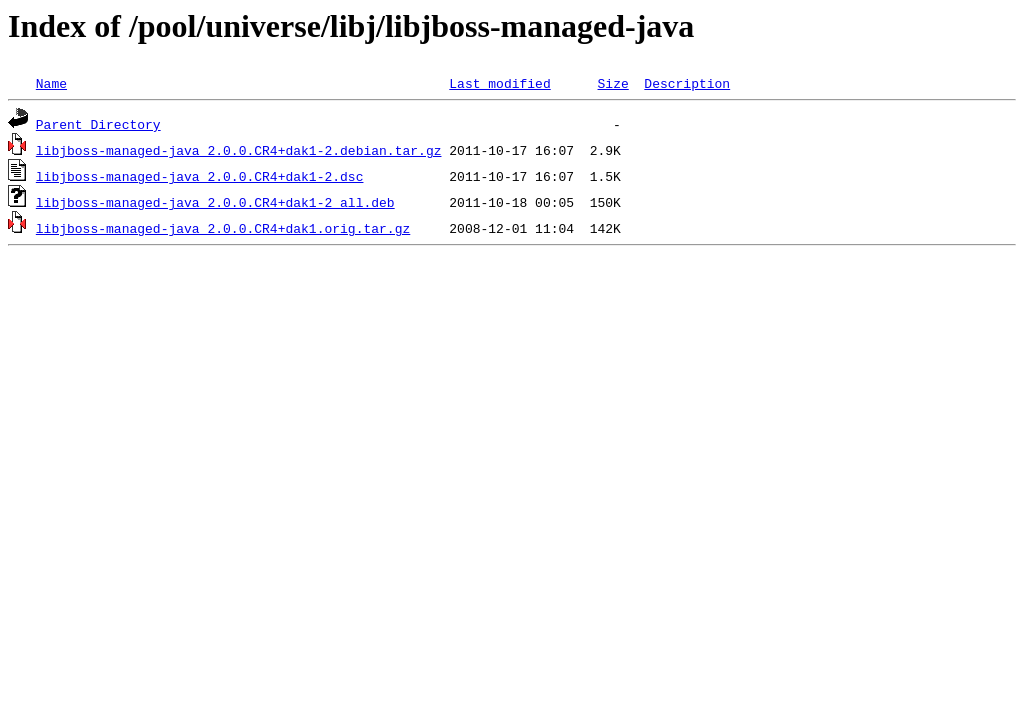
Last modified (499, 83)
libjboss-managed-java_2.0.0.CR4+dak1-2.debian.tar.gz (239, 150)
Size (612, 83)
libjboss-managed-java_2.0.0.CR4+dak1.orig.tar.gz (223, 228)
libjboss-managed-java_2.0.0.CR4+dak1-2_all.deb (215, 202)
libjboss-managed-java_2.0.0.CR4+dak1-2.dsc (200, 176)
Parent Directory (98, 124)
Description (687, 83)
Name (51, 83)
